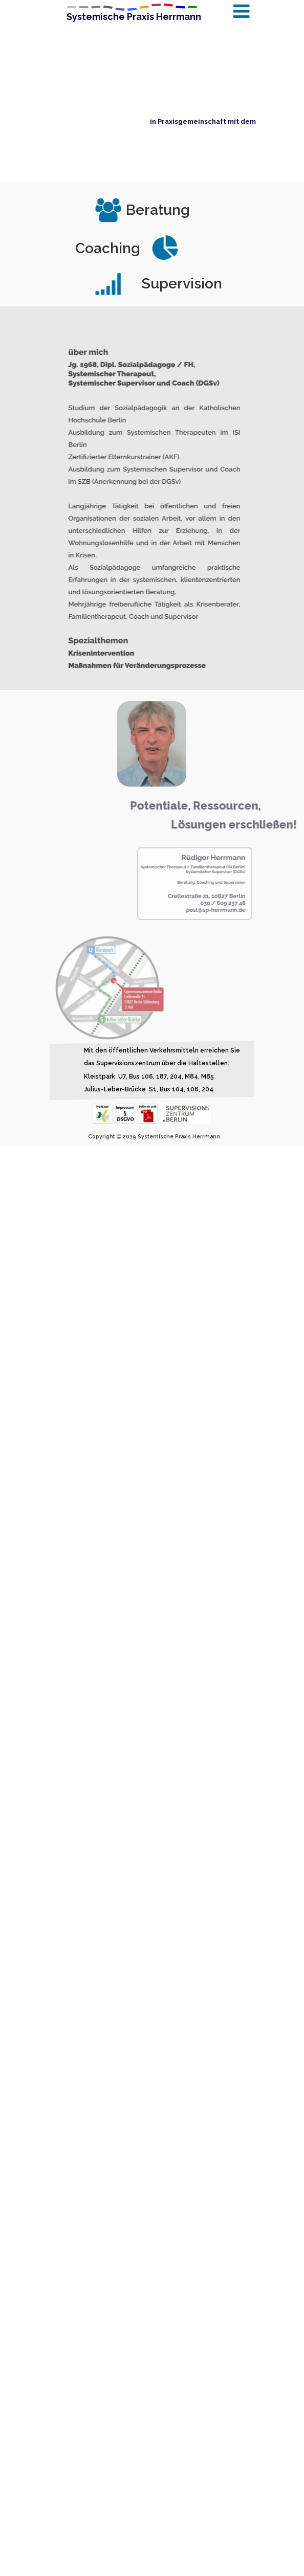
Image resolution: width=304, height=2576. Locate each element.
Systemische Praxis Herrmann (134, 16)
